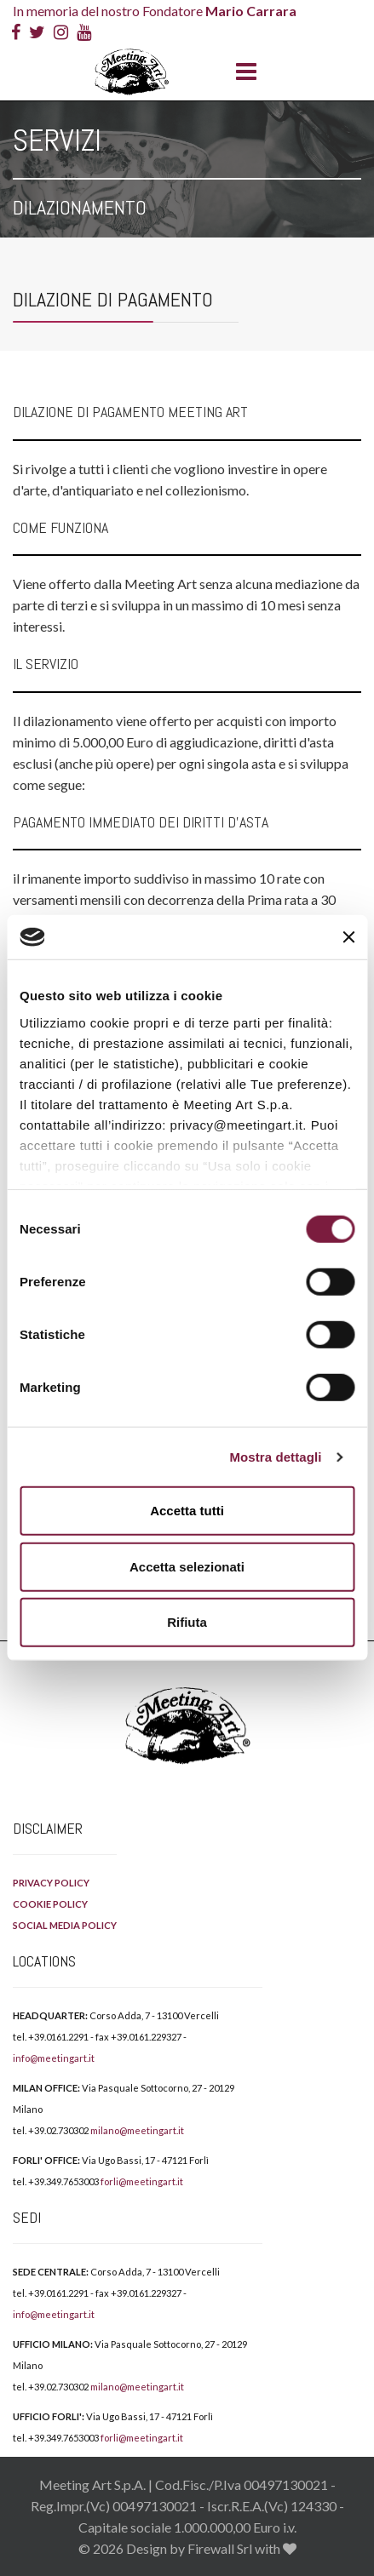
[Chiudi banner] (348, 937)
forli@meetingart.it (142, 2181)
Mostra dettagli (275, 1457)
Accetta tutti (187, 1510)
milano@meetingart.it (137, 2130)
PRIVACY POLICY (51, 1882)
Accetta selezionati (187, 1567)
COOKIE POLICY (50, 1903)
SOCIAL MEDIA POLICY (65, 1925)
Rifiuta (187, 1622)
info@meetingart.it (54, 2058)
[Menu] (242, 72)
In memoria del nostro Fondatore (154, 11)
